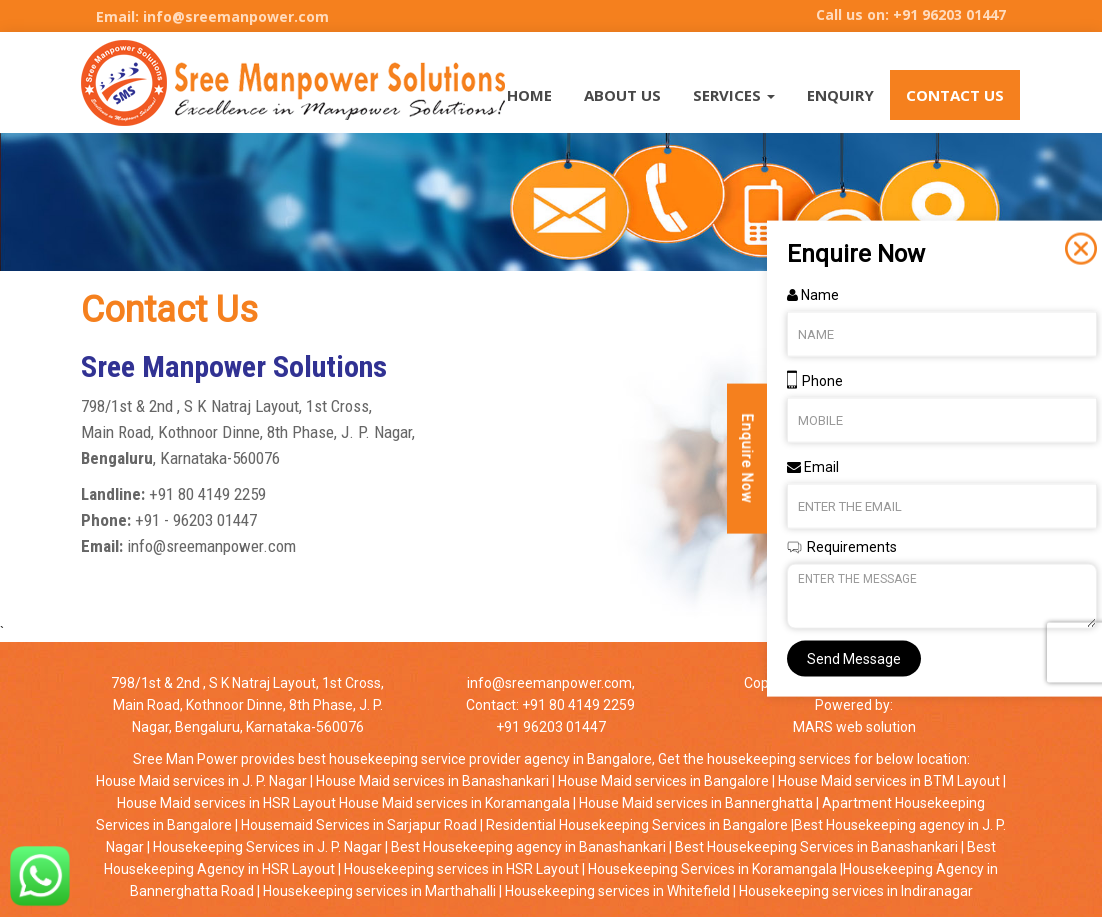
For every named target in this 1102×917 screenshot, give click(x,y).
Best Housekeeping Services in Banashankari (815, 847)
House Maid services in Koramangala (454, 803)
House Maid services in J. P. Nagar (203, 781)
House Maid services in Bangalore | (666, 781)
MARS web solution (854, 727)
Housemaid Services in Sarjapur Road (357, 825)
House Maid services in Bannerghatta (694, 803)
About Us (622, 95)
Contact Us (955, 95)
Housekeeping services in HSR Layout (460, 869)
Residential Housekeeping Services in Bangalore (635, 825)
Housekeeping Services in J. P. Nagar (266, 847)
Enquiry (840, 95)
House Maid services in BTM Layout (889, 781)
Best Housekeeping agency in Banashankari (527, 847)
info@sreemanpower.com (549, 683)
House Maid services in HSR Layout (228, 803)
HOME (529, 95)
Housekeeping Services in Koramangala (711, 869)
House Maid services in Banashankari (432, 781)
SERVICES (734, 95)
